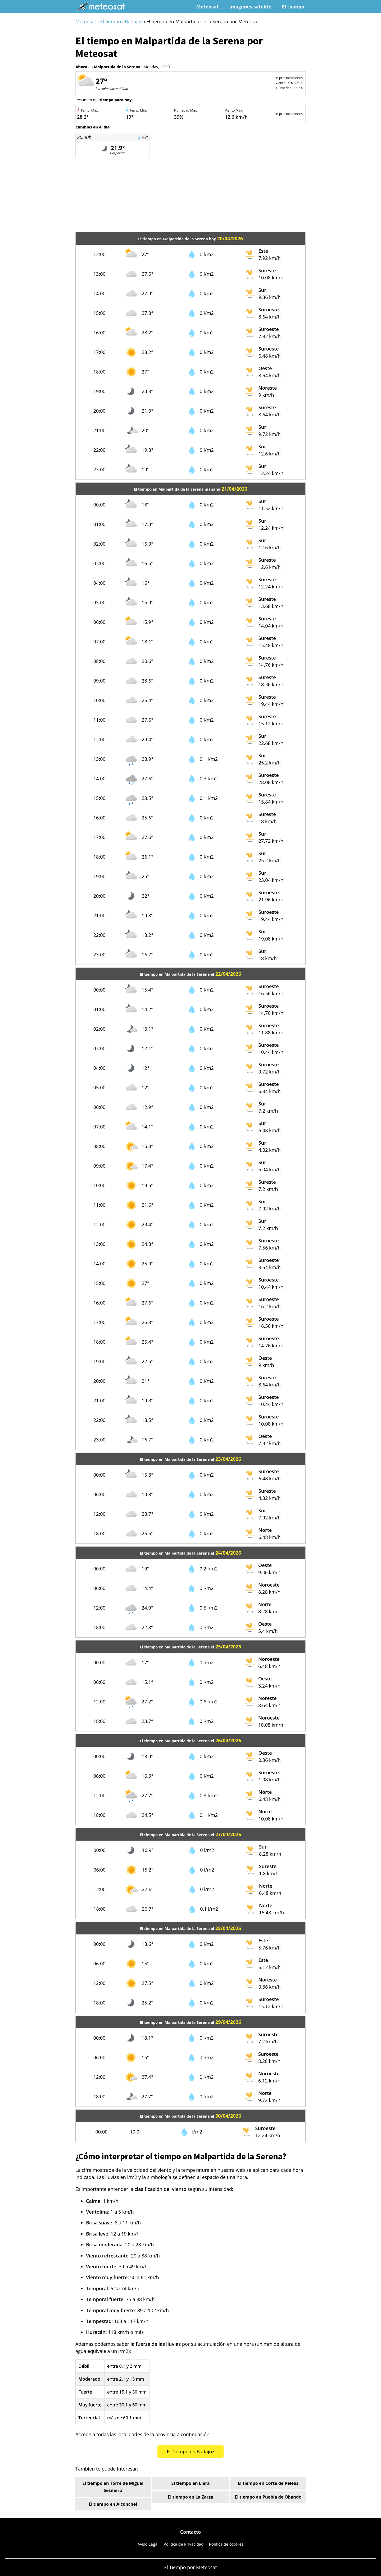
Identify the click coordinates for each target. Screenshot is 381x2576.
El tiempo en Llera (190, 2483)
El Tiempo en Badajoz (190, 2451)
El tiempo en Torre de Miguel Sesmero (112, 2486)
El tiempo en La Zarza (190, 2497)
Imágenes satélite (250, 6)
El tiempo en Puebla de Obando (268, 2497)
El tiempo (293, 6)
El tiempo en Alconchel (113, 2504)
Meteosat (207, 6)
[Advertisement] (190, 195)
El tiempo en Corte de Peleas (268, 2483)
